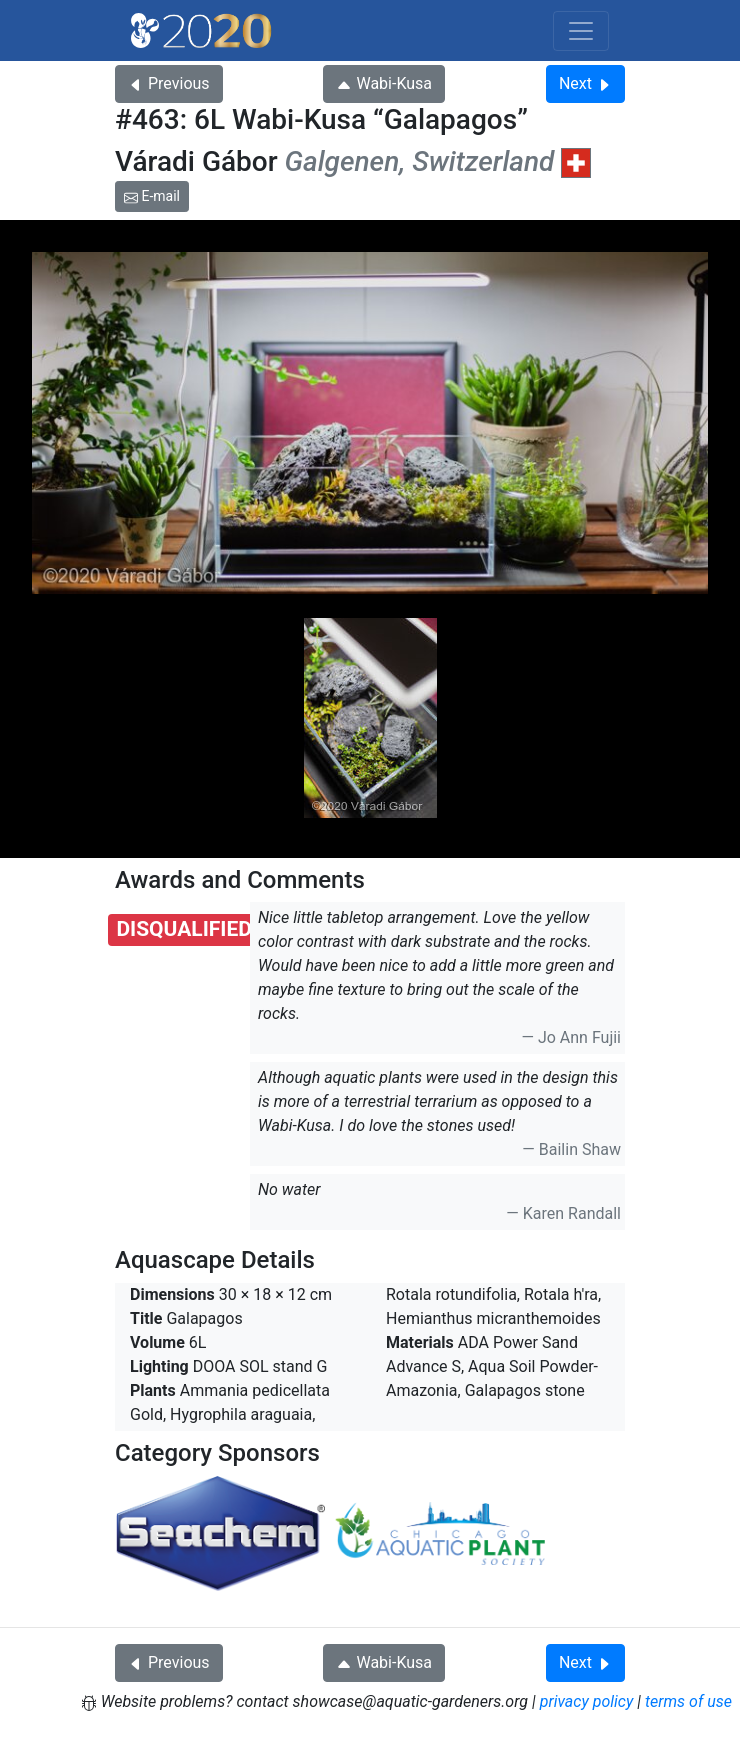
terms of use (688, 1701)
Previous (169, 83)
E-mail (152, 196)
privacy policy (587, 1701)
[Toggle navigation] (581, 31)
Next (585, 83)
